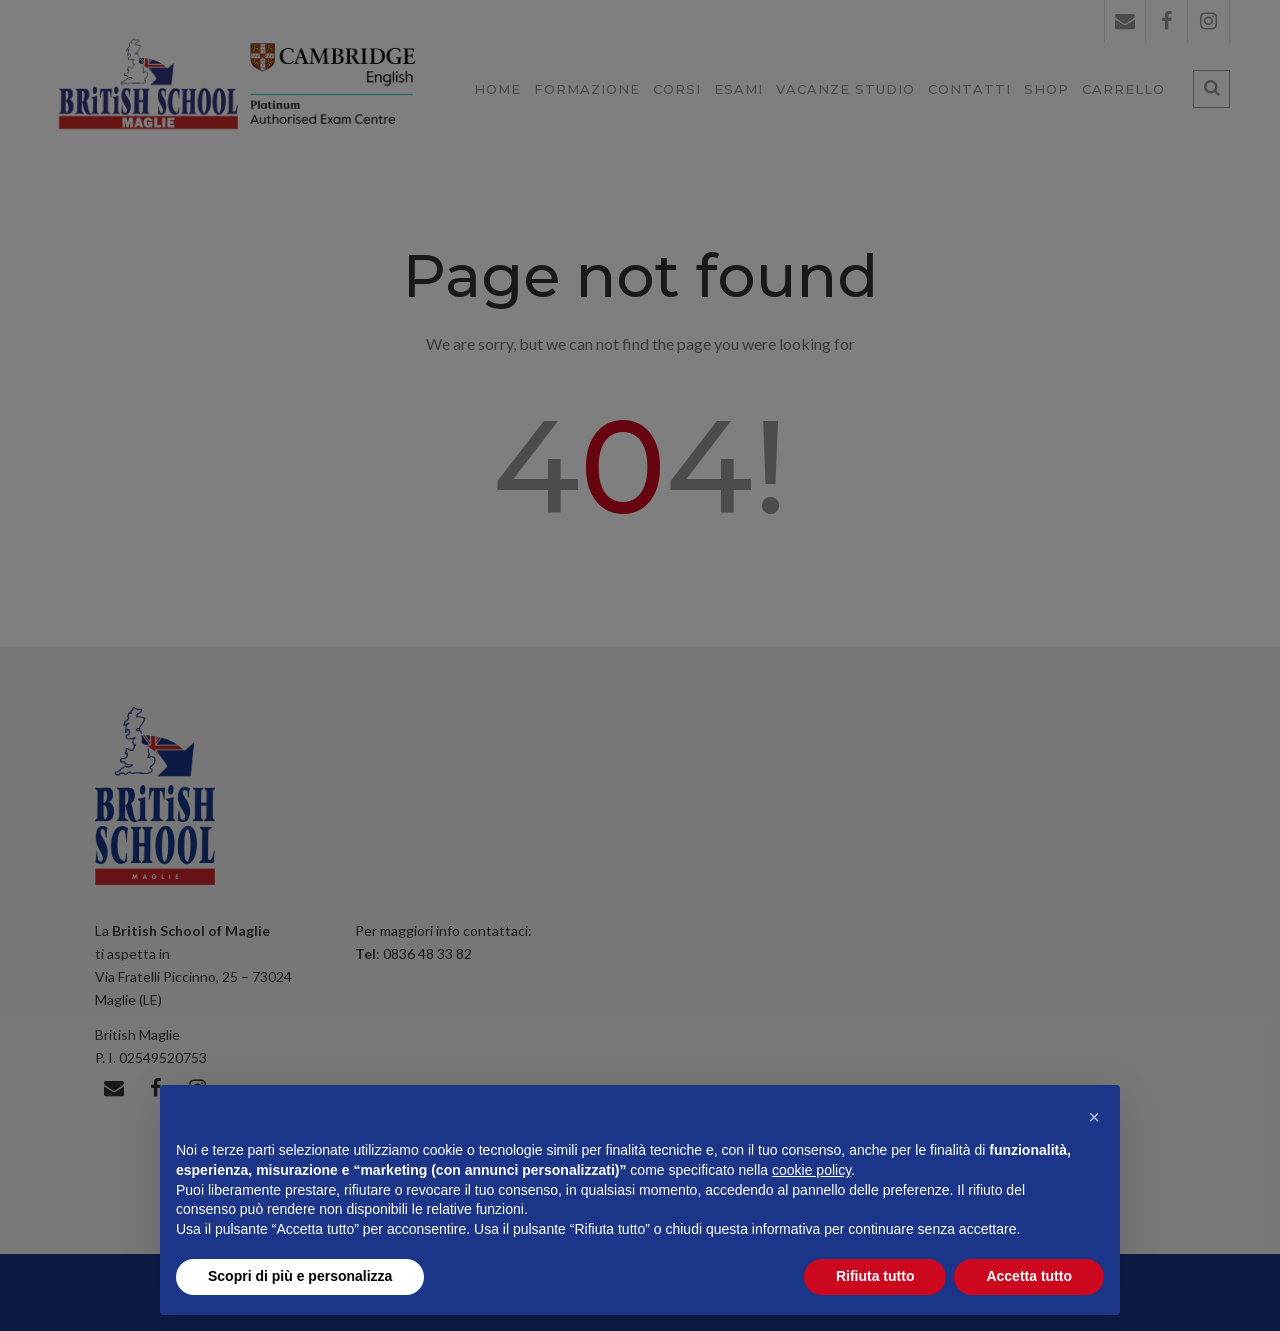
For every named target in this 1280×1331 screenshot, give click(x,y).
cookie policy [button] (811, 1170)
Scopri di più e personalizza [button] (300, 1276)
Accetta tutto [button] (1029, 1276)
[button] (1094, 1117)
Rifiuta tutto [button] (875, 1276)
